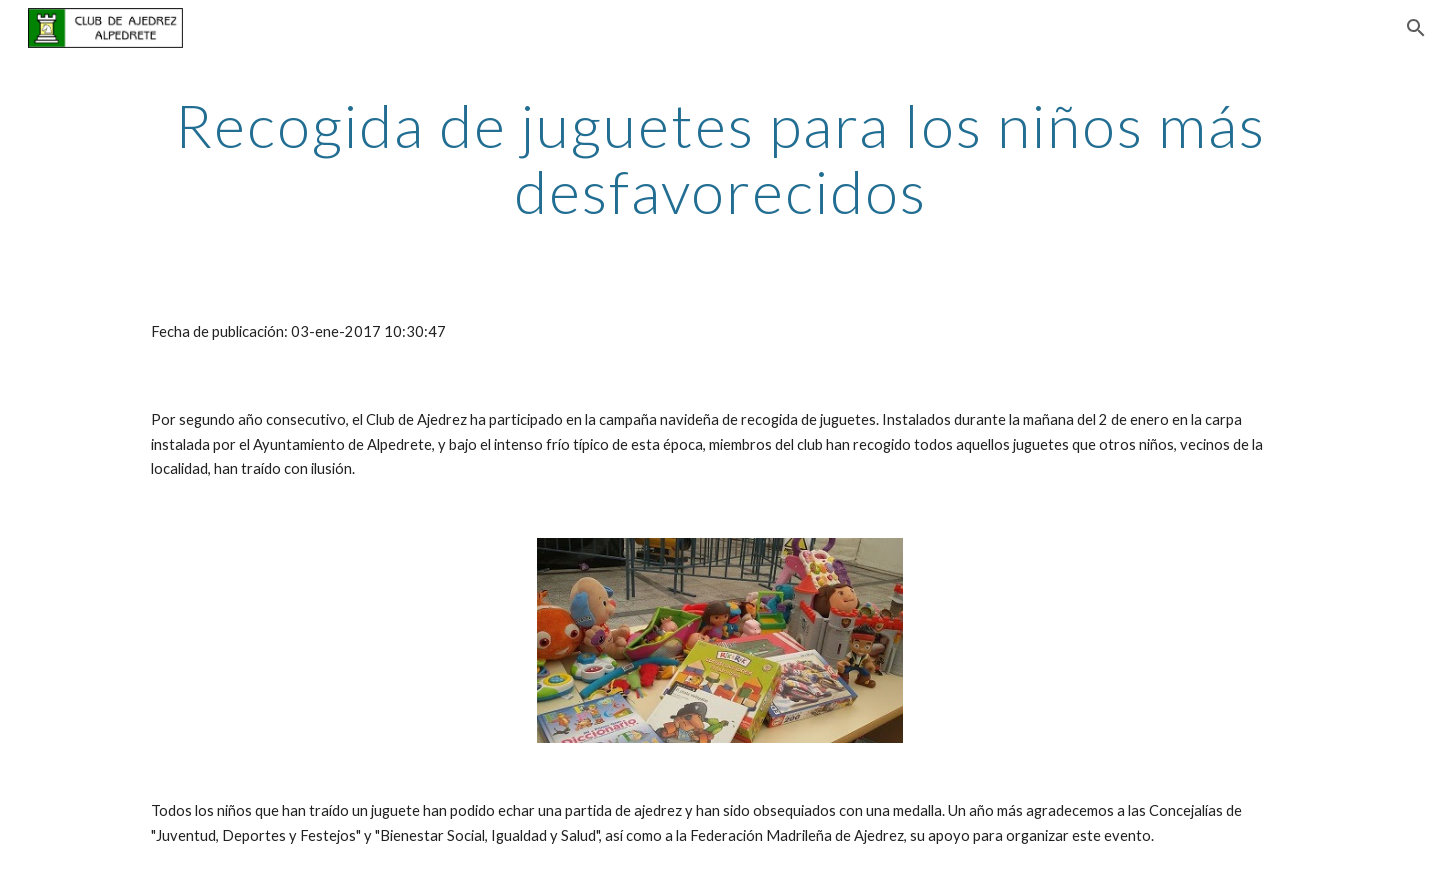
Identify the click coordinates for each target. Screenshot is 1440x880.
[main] (720, 158)
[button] (1416, 28)
